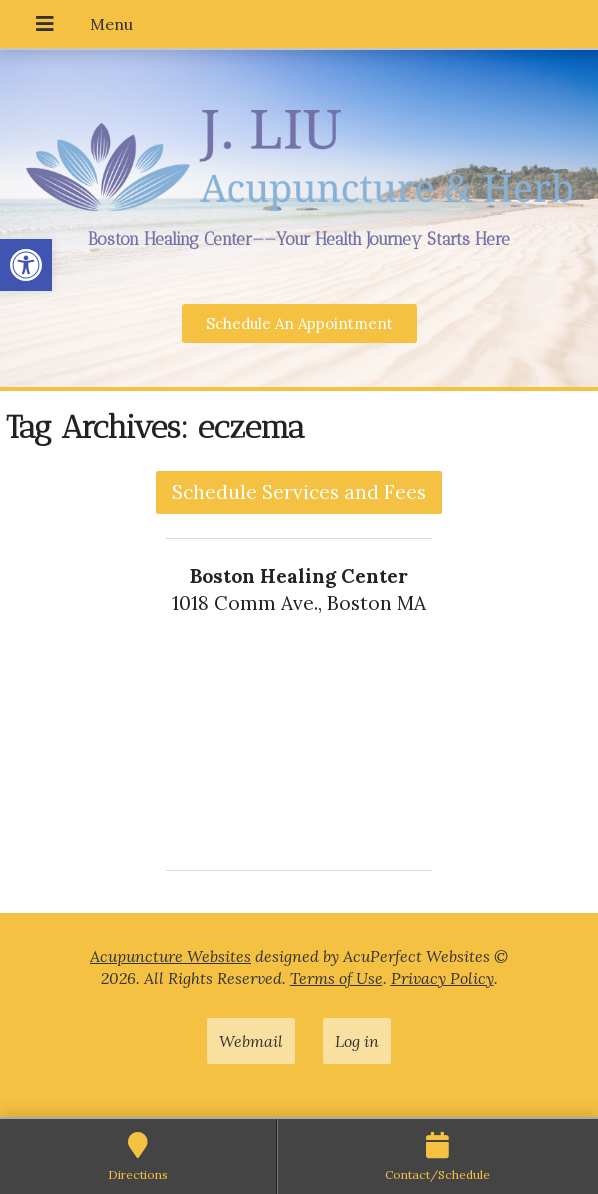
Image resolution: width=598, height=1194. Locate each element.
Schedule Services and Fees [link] (299, 492)
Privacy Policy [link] (442, 978)
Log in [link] (357, 1041)
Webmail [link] (251, 1041)
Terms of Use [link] (336, 978)
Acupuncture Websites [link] (170, 956)
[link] (26, 265)
